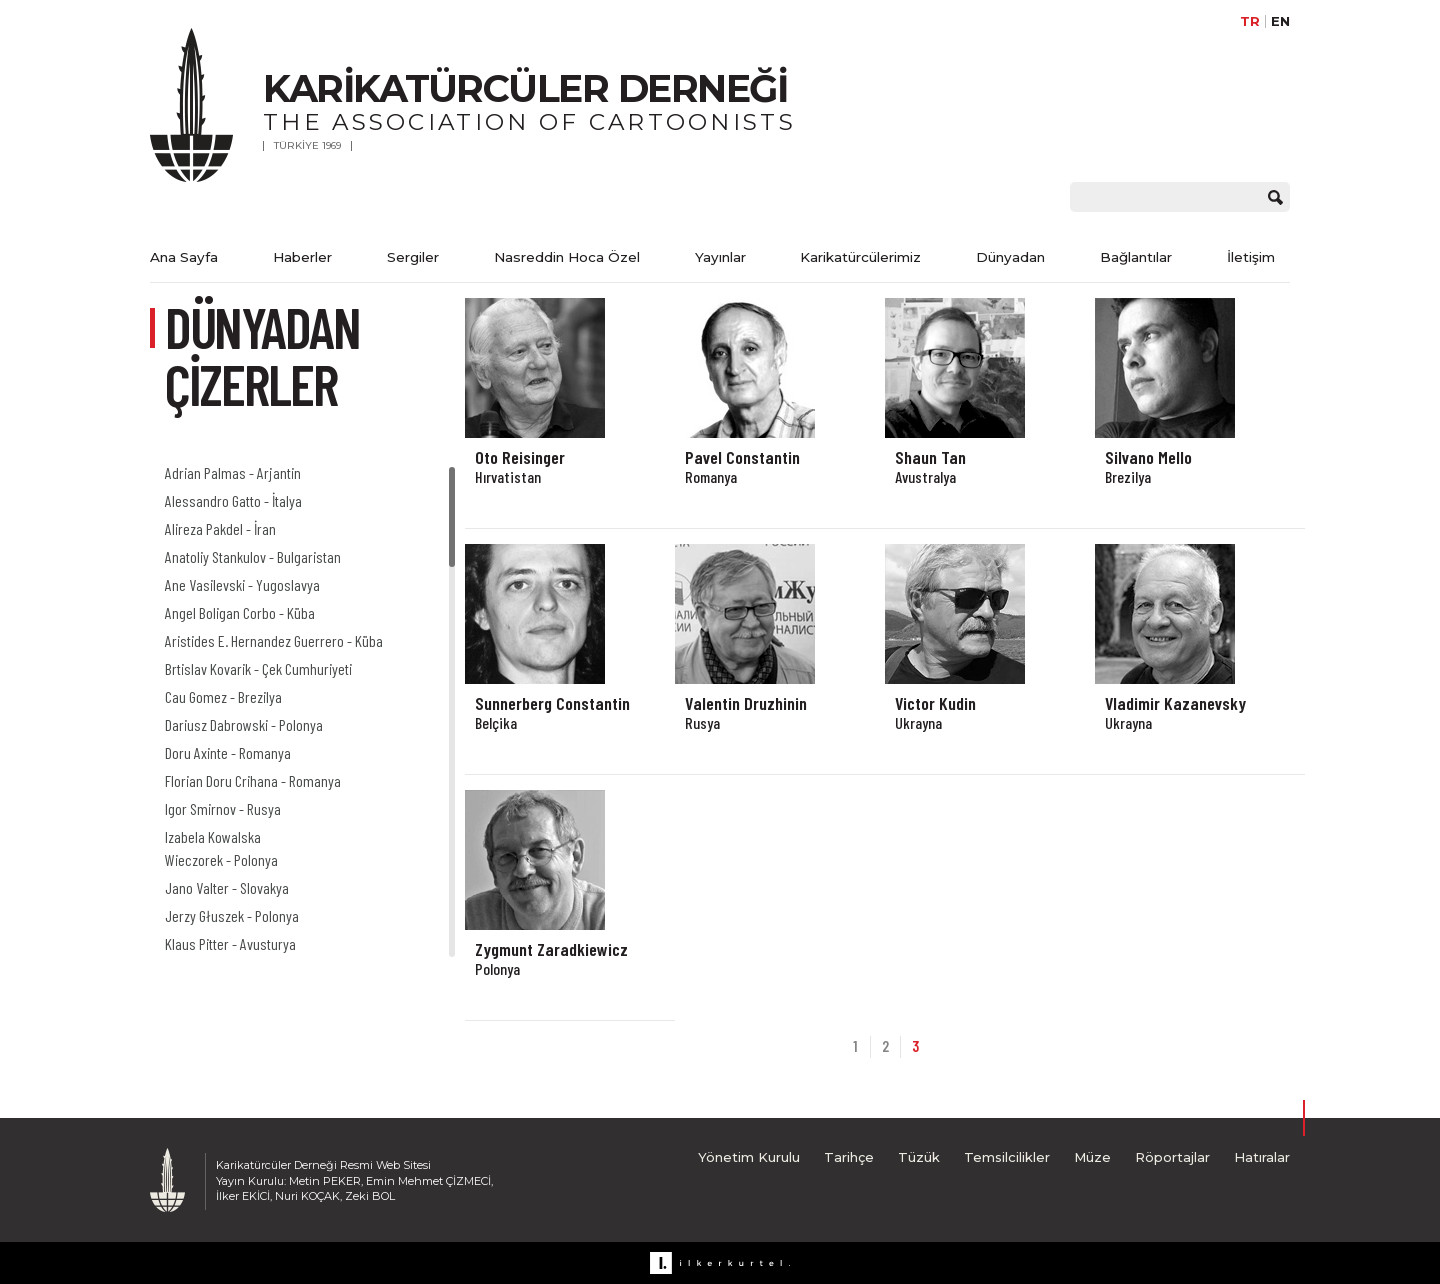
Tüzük (919, 1157)
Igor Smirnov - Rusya (223, 808)
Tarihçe (849, 1157)
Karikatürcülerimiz (860, 257)
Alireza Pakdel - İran (220, 528)
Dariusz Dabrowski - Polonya (244, 724)
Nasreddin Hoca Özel (567, 257)
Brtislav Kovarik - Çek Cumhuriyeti (258, 668)
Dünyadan (1010, 257)
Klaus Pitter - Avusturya (230, 943)
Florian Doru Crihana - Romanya (253, 780)
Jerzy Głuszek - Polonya (232, 915)
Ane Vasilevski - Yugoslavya (242, 584)
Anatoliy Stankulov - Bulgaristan (253, 556)
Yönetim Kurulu (749, 1157)
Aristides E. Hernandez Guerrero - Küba (274, 640)
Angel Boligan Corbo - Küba (240, 612)
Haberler (302, 257)
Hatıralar (1262, 1157)
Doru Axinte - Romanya (228, 752)
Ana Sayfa (184, 257)
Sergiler (413, 257)
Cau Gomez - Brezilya (223, 696)
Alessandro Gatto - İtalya (233, 500)
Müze (1092, 1157)
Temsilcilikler (1007, 1157)
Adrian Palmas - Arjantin (233, 472)
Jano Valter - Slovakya (227, 887)
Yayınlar (720, 257)
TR (1250, 21)
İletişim (1251, 257)
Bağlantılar (1136, 257)
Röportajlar (1172, 1157)
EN (1280, 21)
